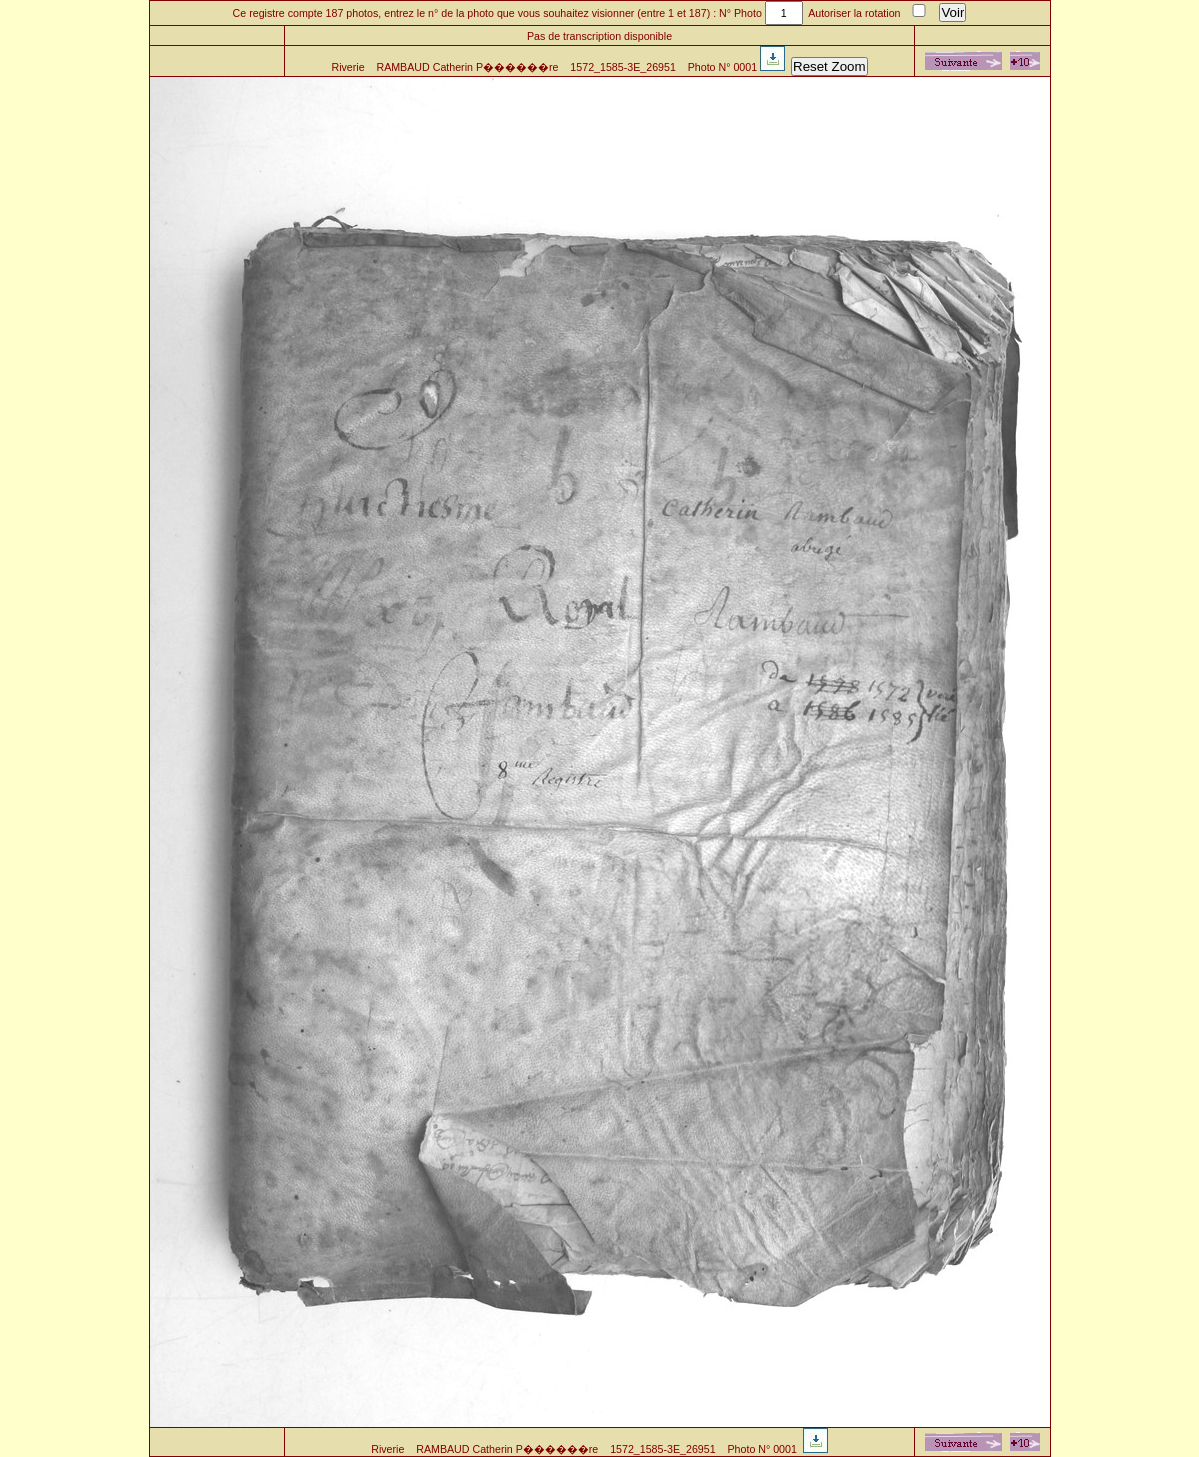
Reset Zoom (829, 66)
